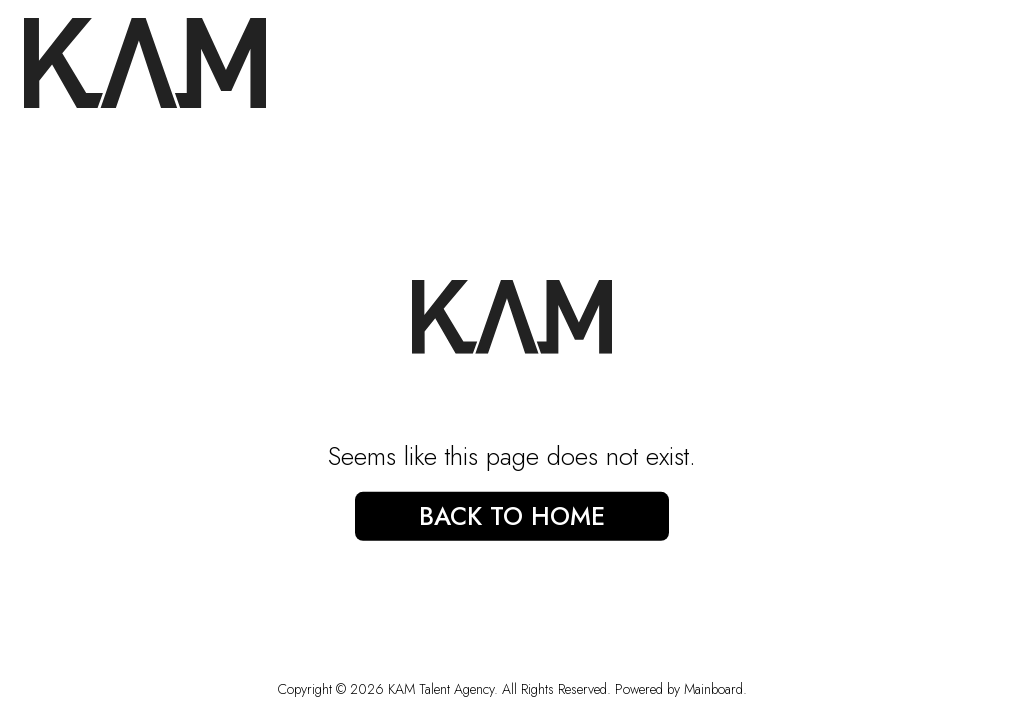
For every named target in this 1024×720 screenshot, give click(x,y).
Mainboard (713, 689)
